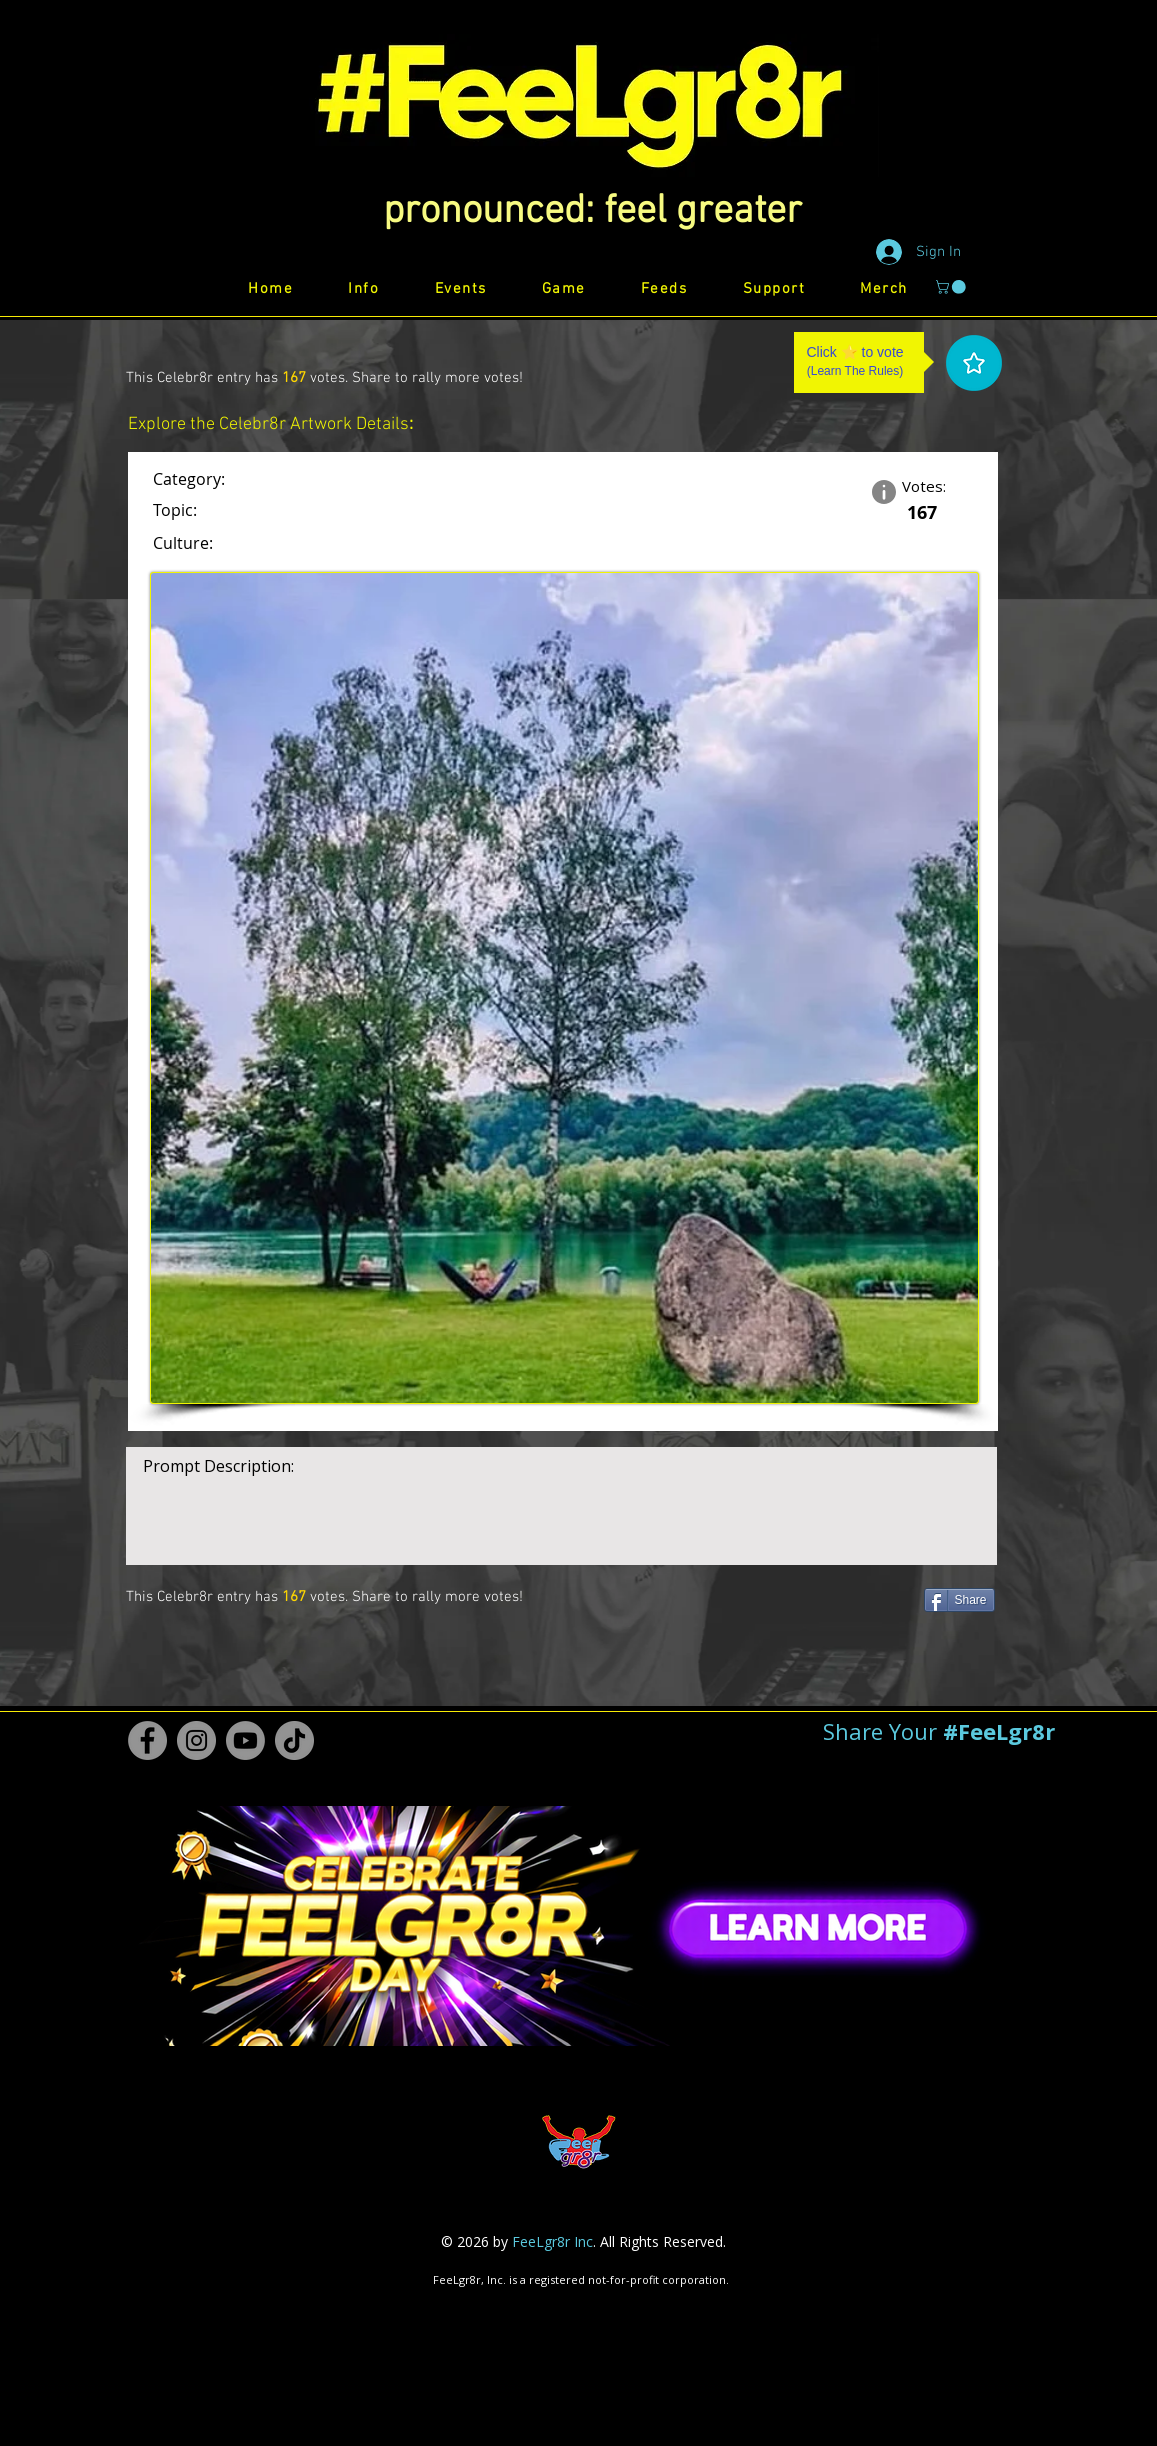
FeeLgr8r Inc (552, 2241)
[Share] (959, 1600)
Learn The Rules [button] (855, 371)
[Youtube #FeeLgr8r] (245, 1740)
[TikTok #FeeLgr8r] (294, 1740)
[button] (592, 212)
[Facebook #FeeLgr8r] (147, 1740)
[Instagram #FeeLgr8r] (196, 1740)
